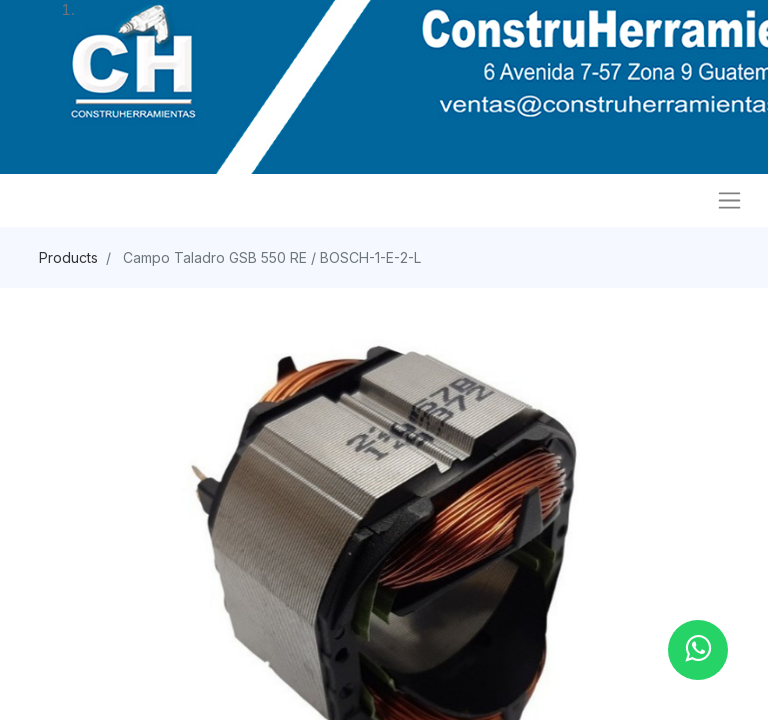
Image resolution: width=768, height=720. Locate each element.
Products (68, 257)
